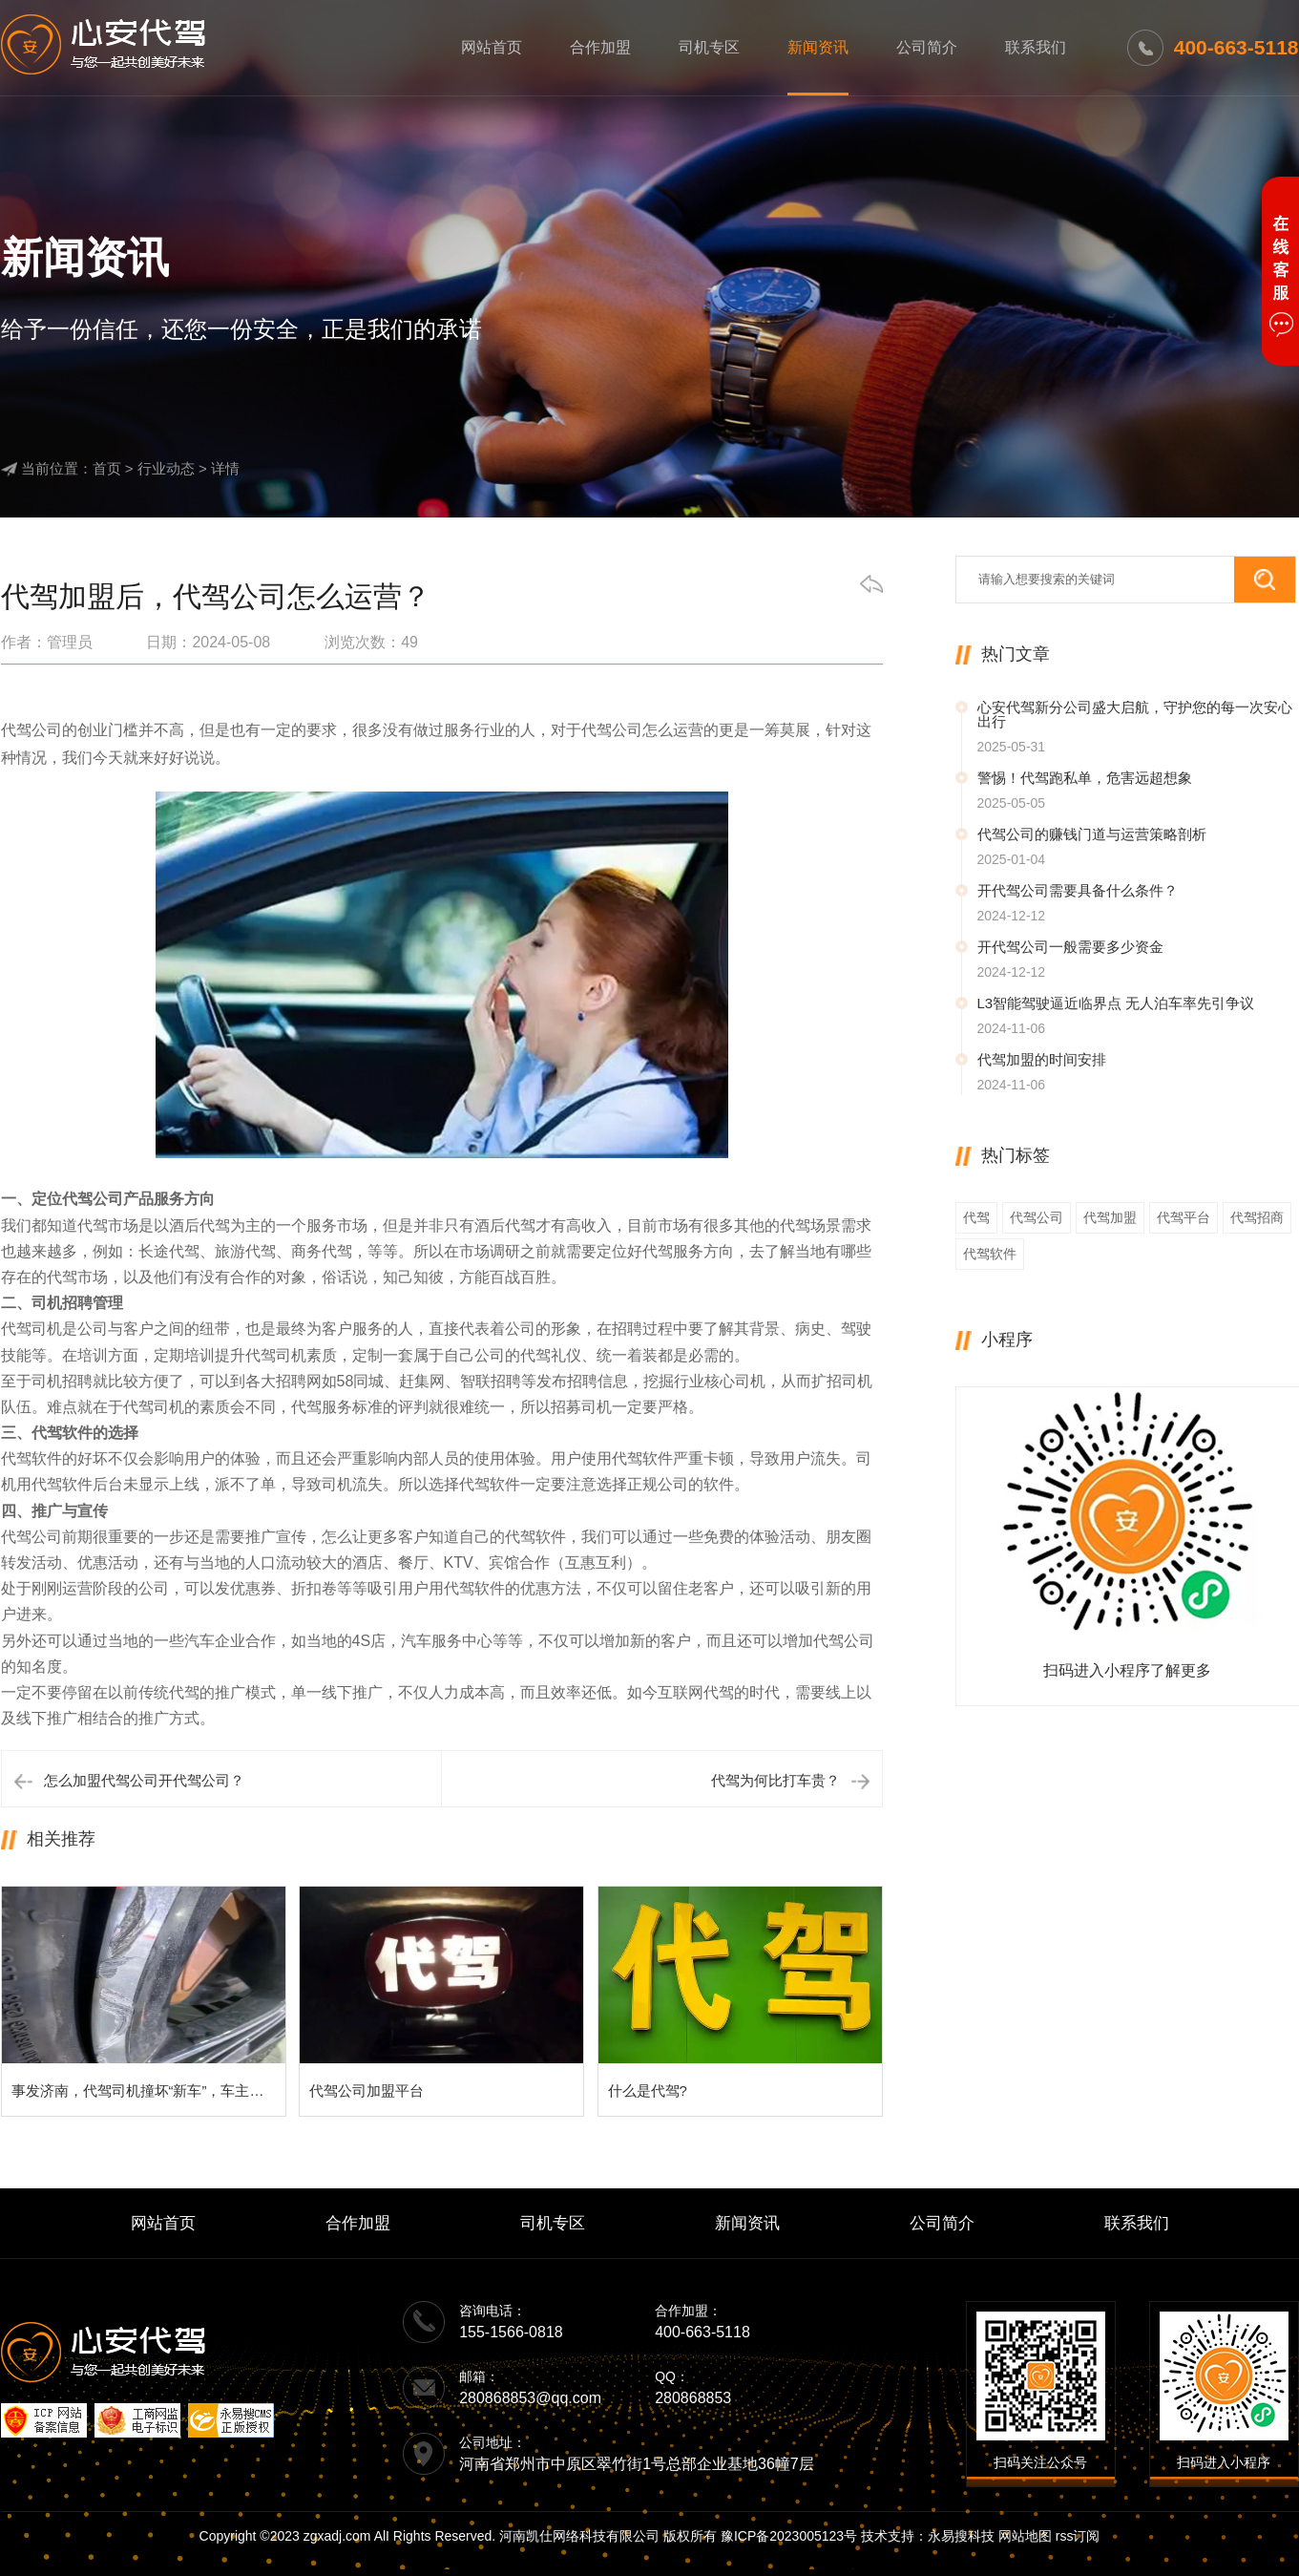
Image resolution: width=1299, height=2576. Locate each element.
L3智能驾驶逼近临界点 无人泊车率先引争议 (1116, 1003)
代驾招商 (1257, 1217)
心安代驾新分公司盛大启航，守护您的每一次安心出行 (1134, 714)
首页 (107, 468)
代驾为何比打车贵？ (775, 1780)
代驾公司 (1036, 1217)
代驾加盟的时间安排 (1041, 1059)
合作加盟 (600, 47)
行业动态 (166, 468)
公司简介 (926, 47)
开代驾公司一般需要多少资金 (1070, 947)
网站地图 (1025, 2536)
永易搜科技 (961, 2536)
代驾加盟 (1110, 1217)
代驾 (976, 1217)
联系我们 (1035, 47)
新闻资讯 (818, 47)
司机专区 (709, 47)
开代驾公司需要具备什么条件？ (1077, 890)
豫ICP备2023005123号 (789, 2536)
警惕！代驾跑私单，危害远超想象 (1084, 778)
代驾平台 (1183, 1217)
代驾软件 (989, 1253)
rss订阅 (1078, 2536)
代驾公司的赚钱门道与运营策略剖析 (1091, 834)
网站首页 (491, 47)
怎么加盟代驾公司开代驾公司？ (144, 1780)
